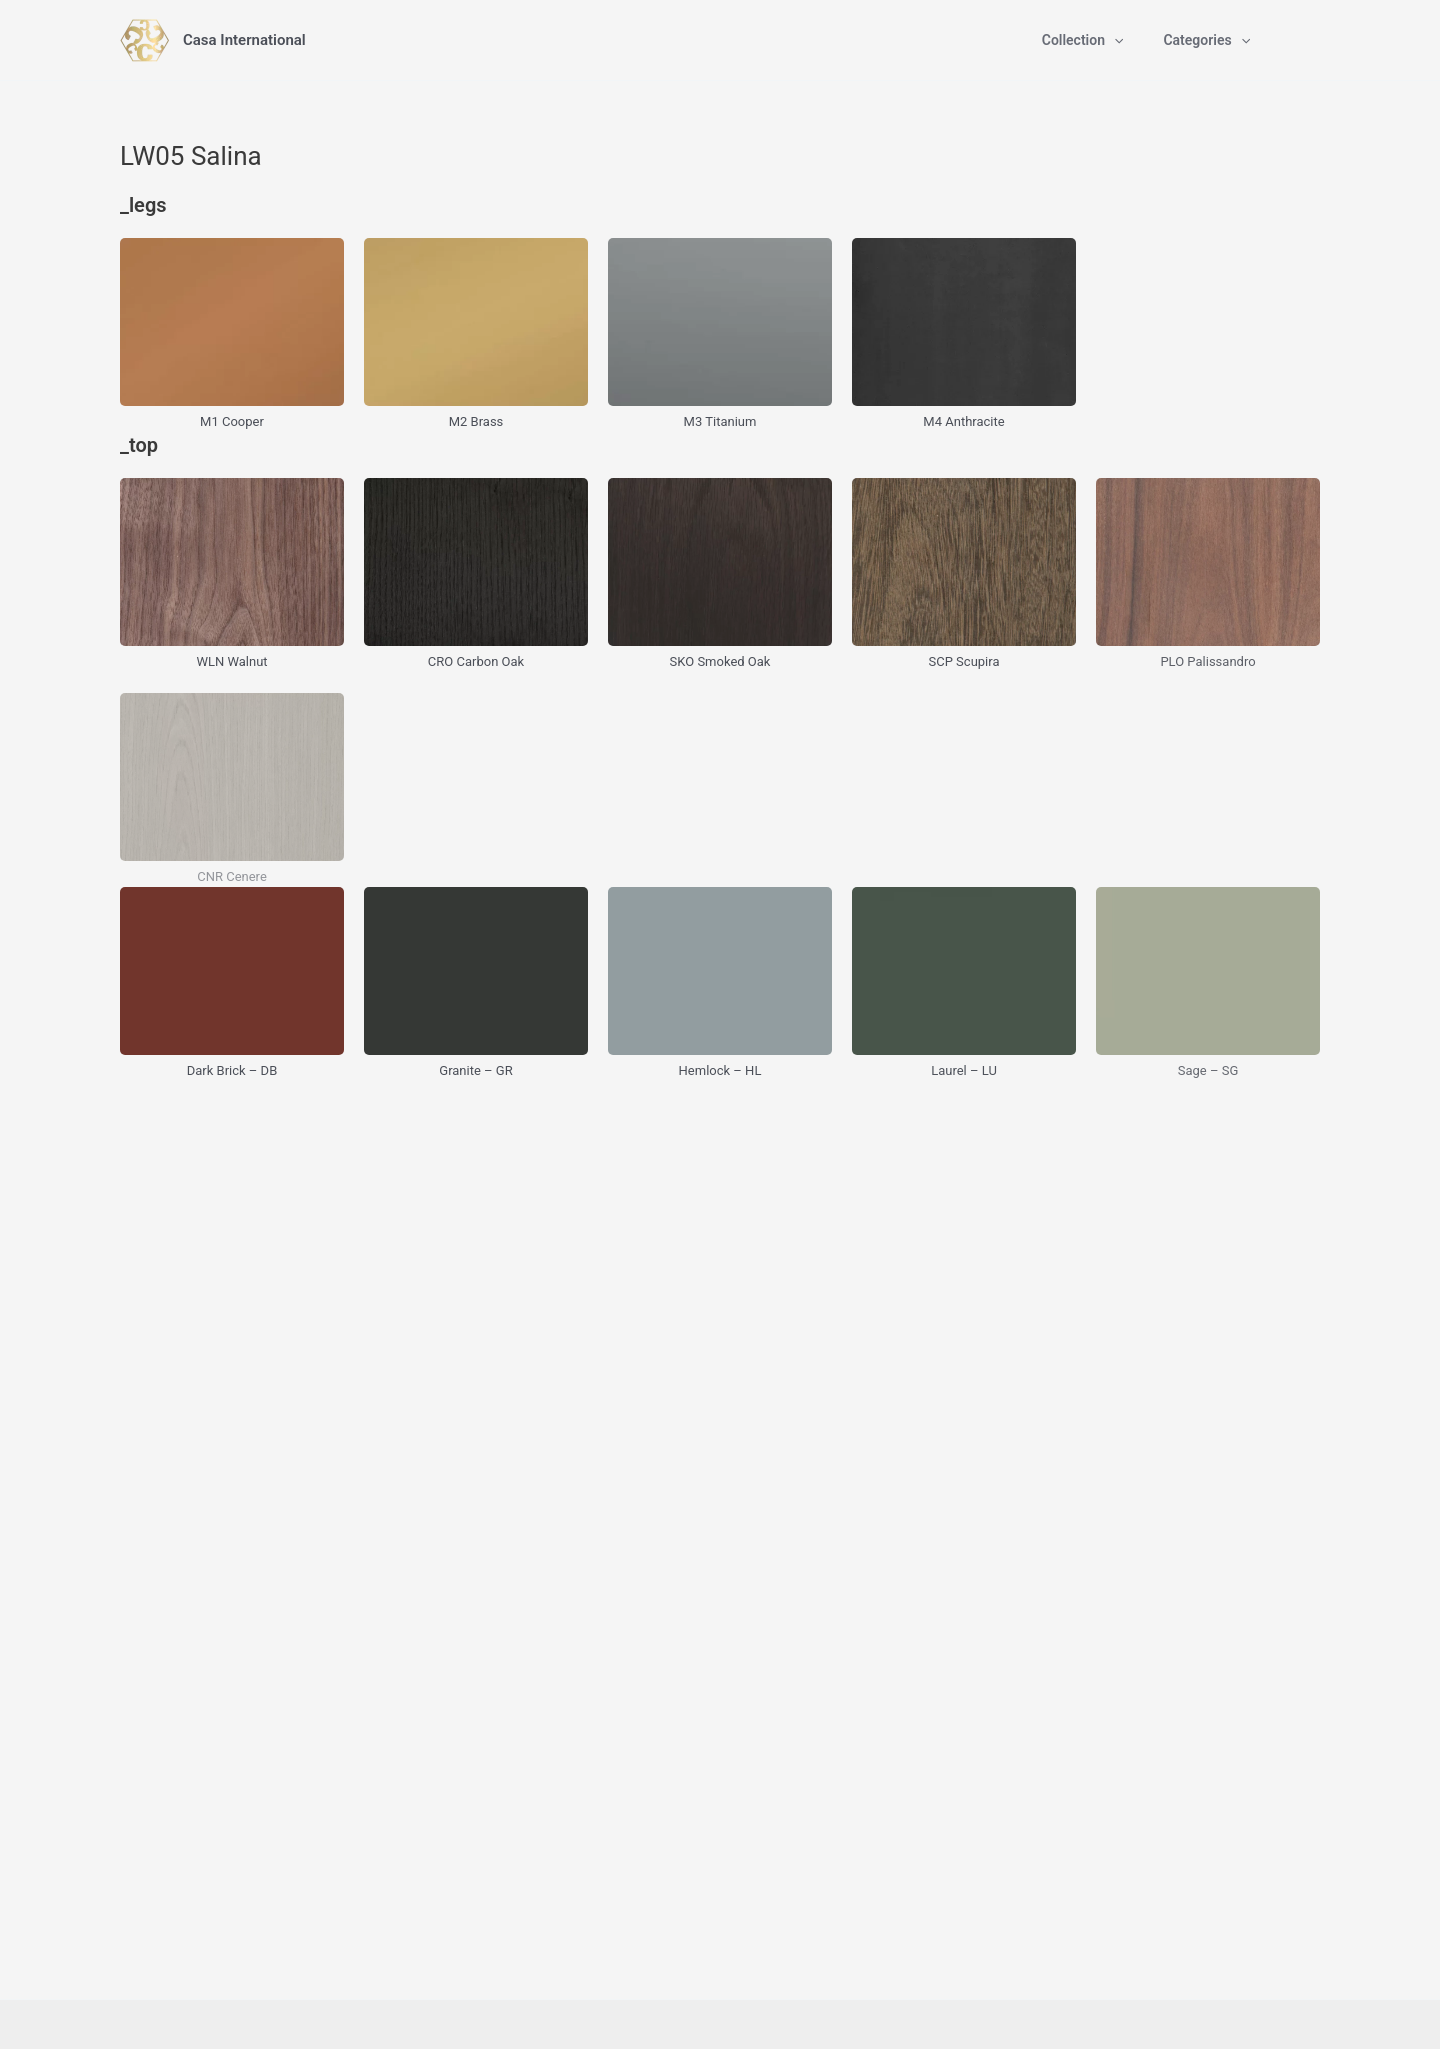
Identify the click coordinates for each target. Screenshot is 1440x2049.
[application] (1114, 40)
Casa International (244, 40)
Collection (1083, 40)
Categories (1206, 40)
